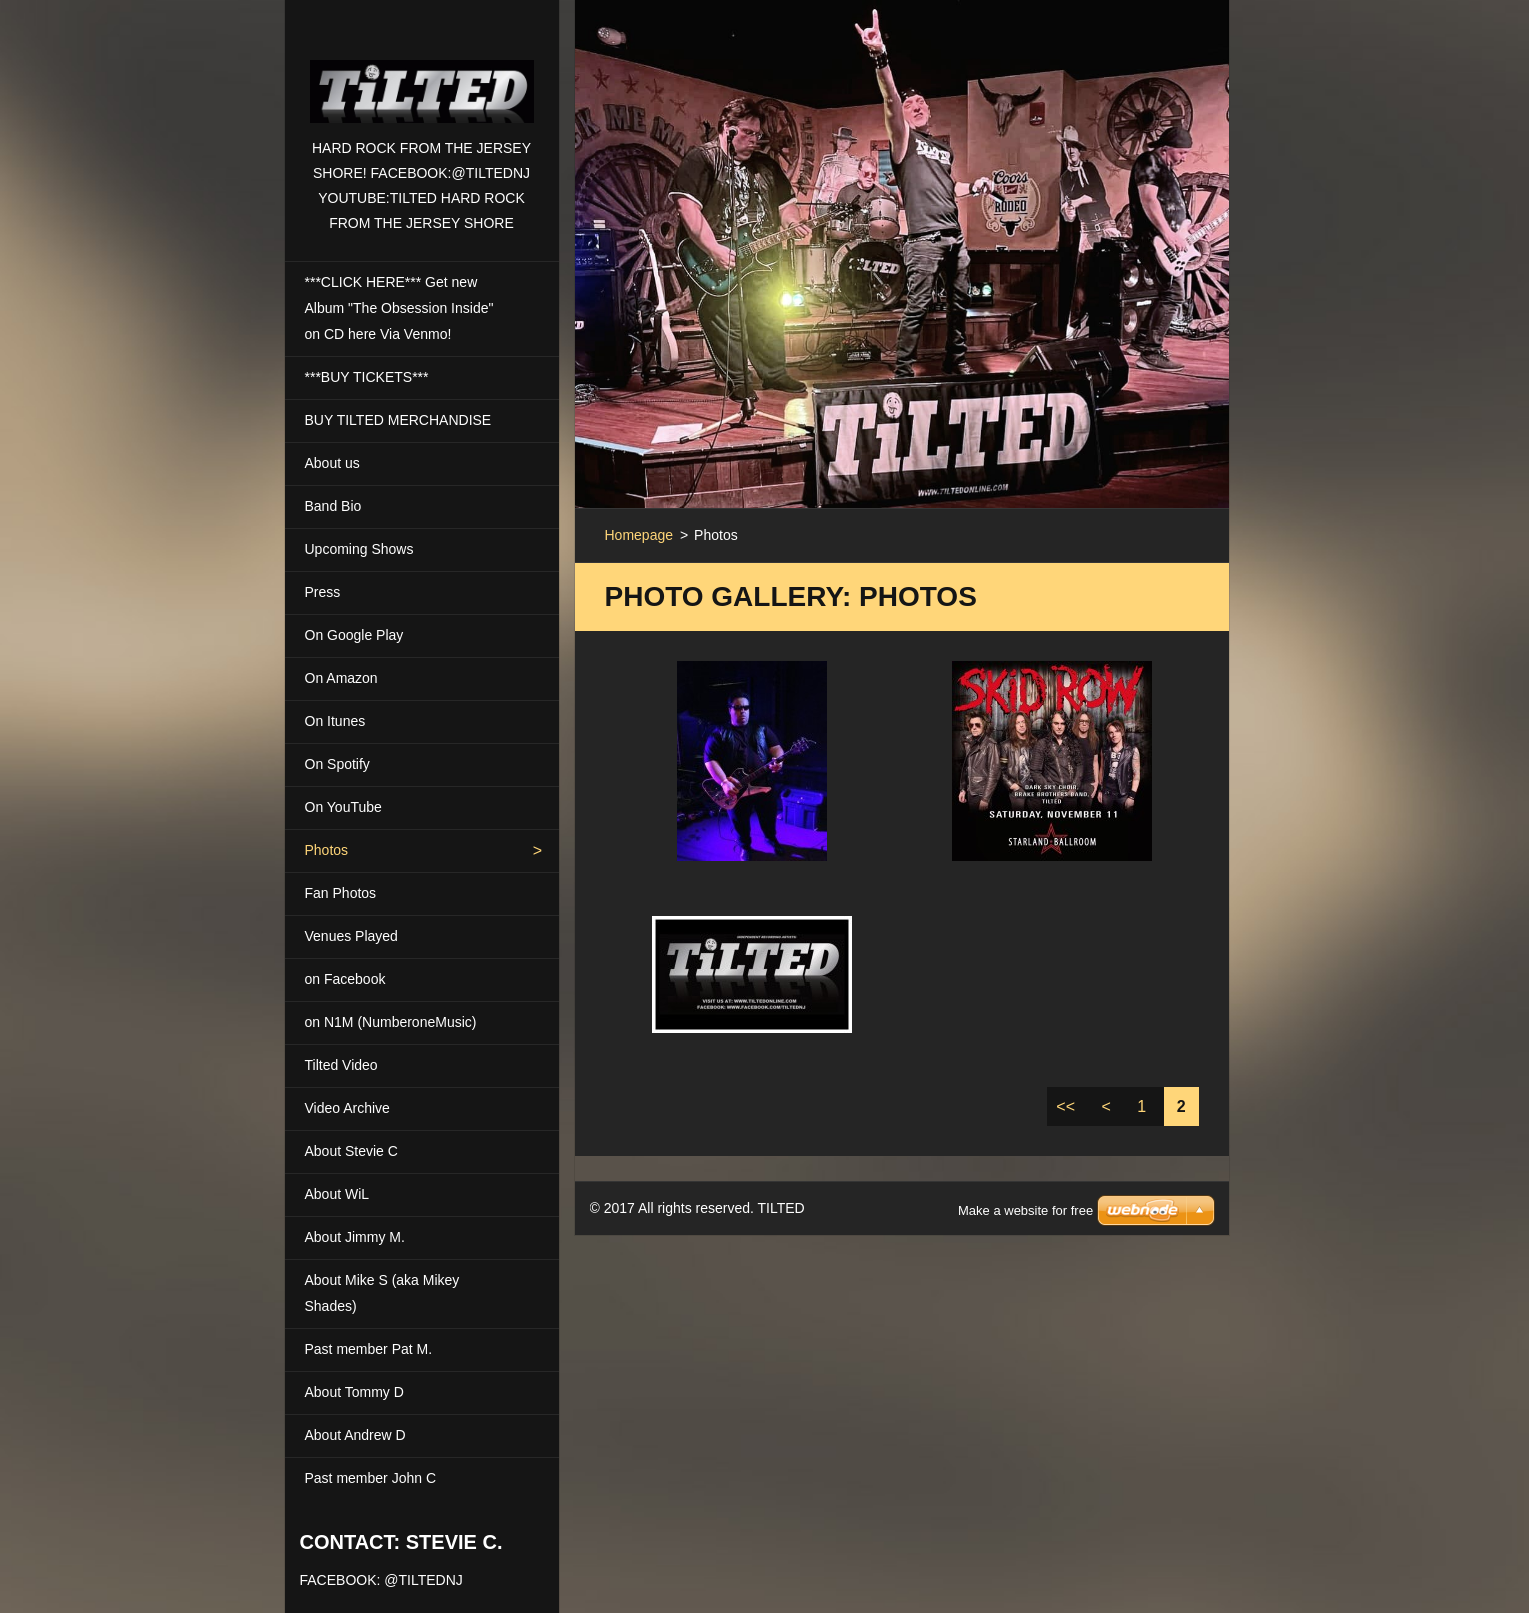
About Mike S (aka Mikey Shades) (382, 1293)
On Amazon (341, 678)
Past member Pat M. (369, 1349)
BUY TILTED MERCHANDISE (398, 420)
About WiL (337, 1194)
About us (332, 463)
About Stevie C (351, 1151)
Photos (327, 850)
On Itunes (335, 721)
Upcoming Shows (359, 549)
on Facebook (345, 979)
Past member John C (371, 1478)
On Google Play (354, 635)
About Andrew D (355, 1435)
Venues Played (351, 936)
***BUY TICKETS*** (367, 377)
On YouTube (343, 807)
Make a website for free (1025, 1185)
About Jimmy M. (355, 1237)
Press (323, 592)
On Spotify (337, 764)
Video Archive (347, 1108)
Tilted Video (341, 1065)
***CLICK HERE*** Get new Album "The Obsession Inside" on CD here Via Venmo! (399, 308)
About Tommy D (354, 1392)
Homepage (639, 535)
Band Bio (333, 506)
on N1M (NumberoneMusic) (391, 1022)
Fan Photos (341, 893)
